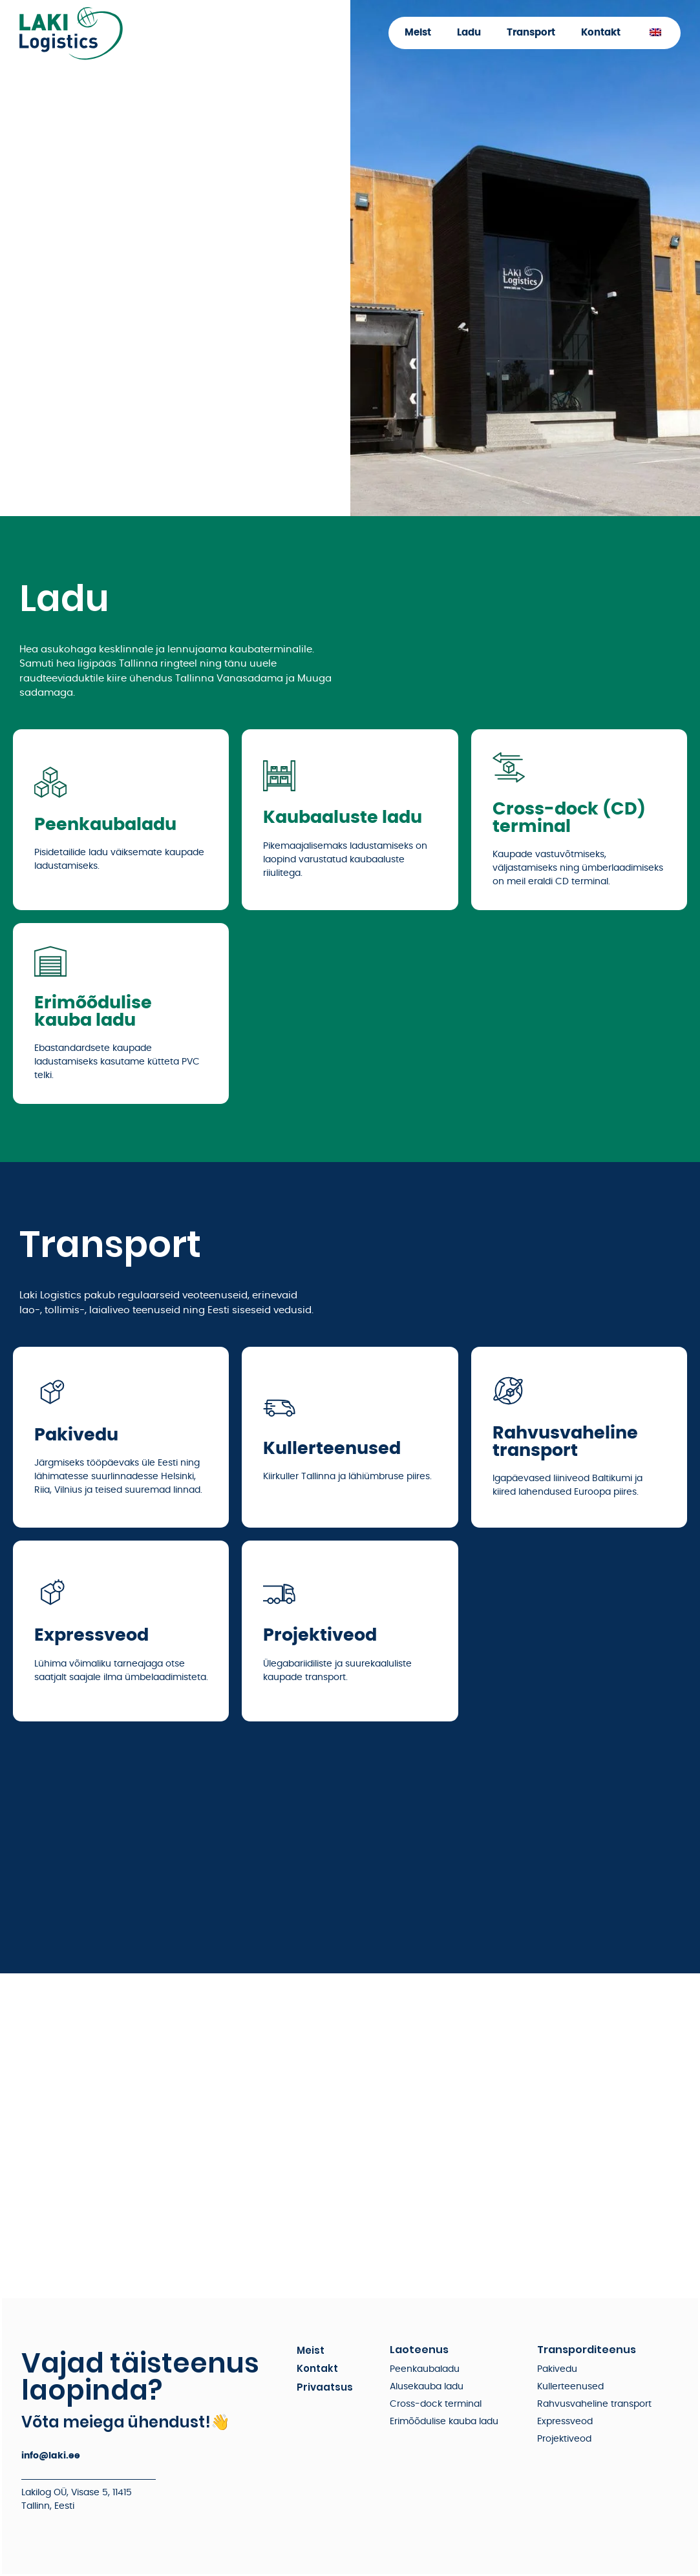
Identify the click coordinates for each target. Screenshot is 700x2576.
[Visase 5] (350, 2134)
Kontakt (600, 32)
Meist (418, 32)
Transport (531, 32)
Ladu (469, 32)
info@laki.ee (50, 2455)
